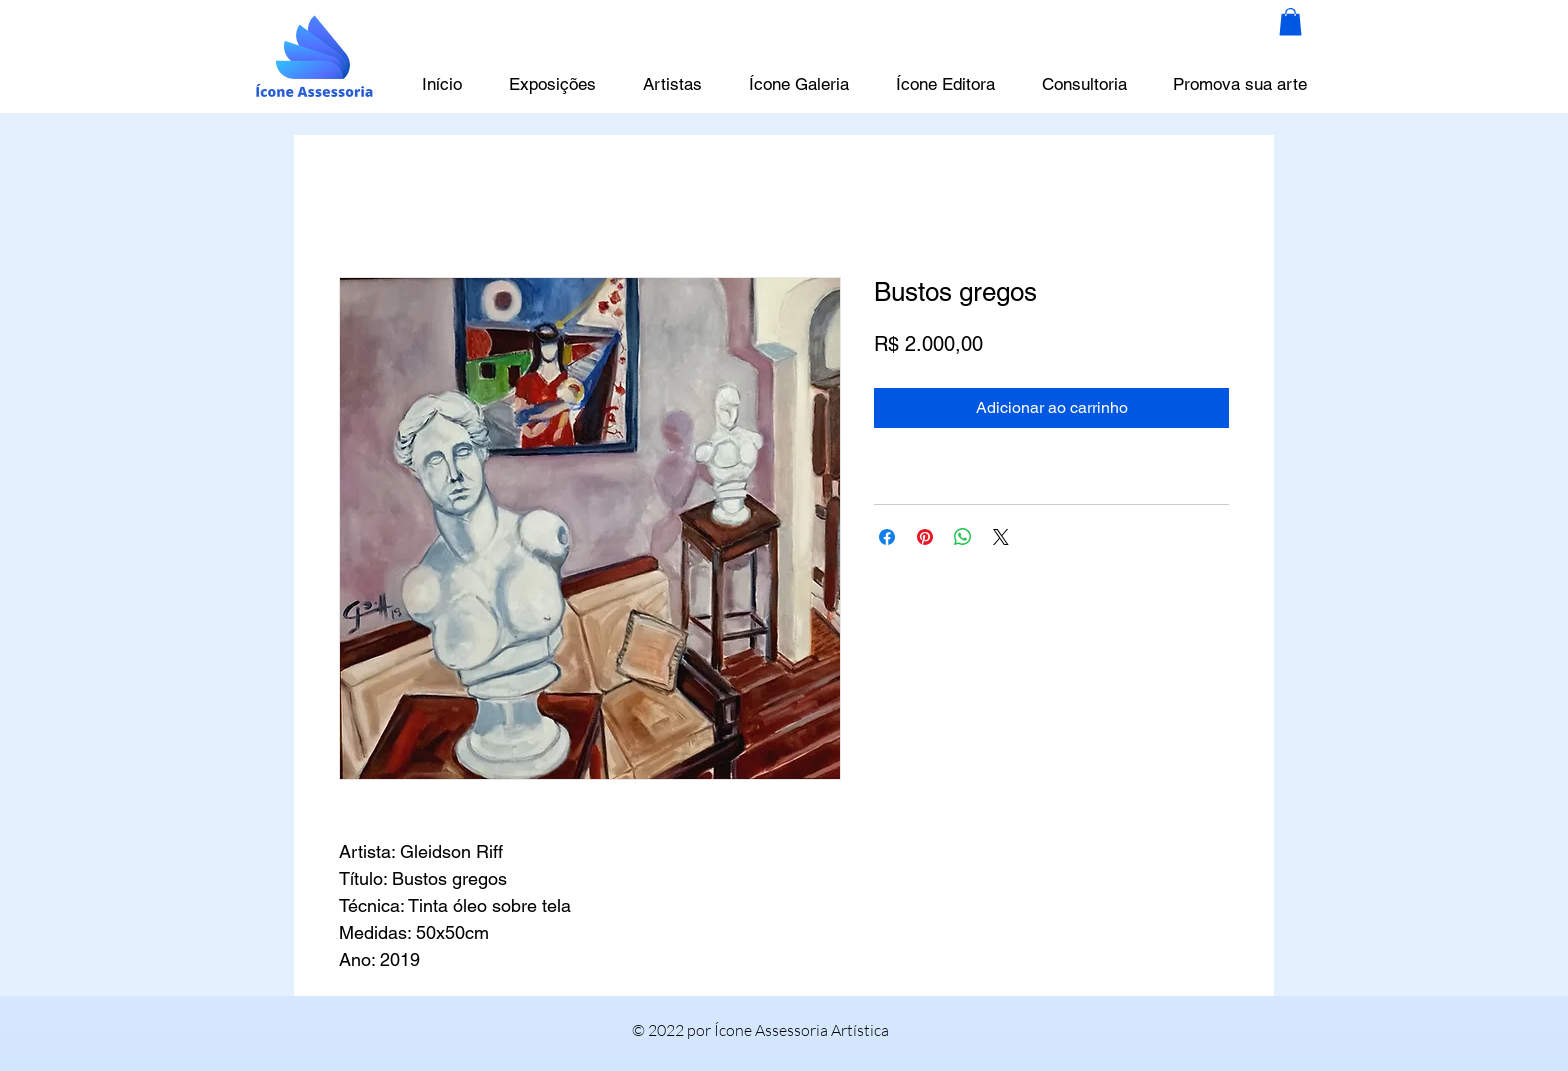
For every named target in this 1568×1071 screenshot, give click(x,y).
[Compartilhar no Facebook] (887, 537)
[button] (1290, 21)
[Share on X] (1001, 537)
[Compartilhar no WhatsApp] (963, 537)
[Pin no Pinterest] (925, 537)
